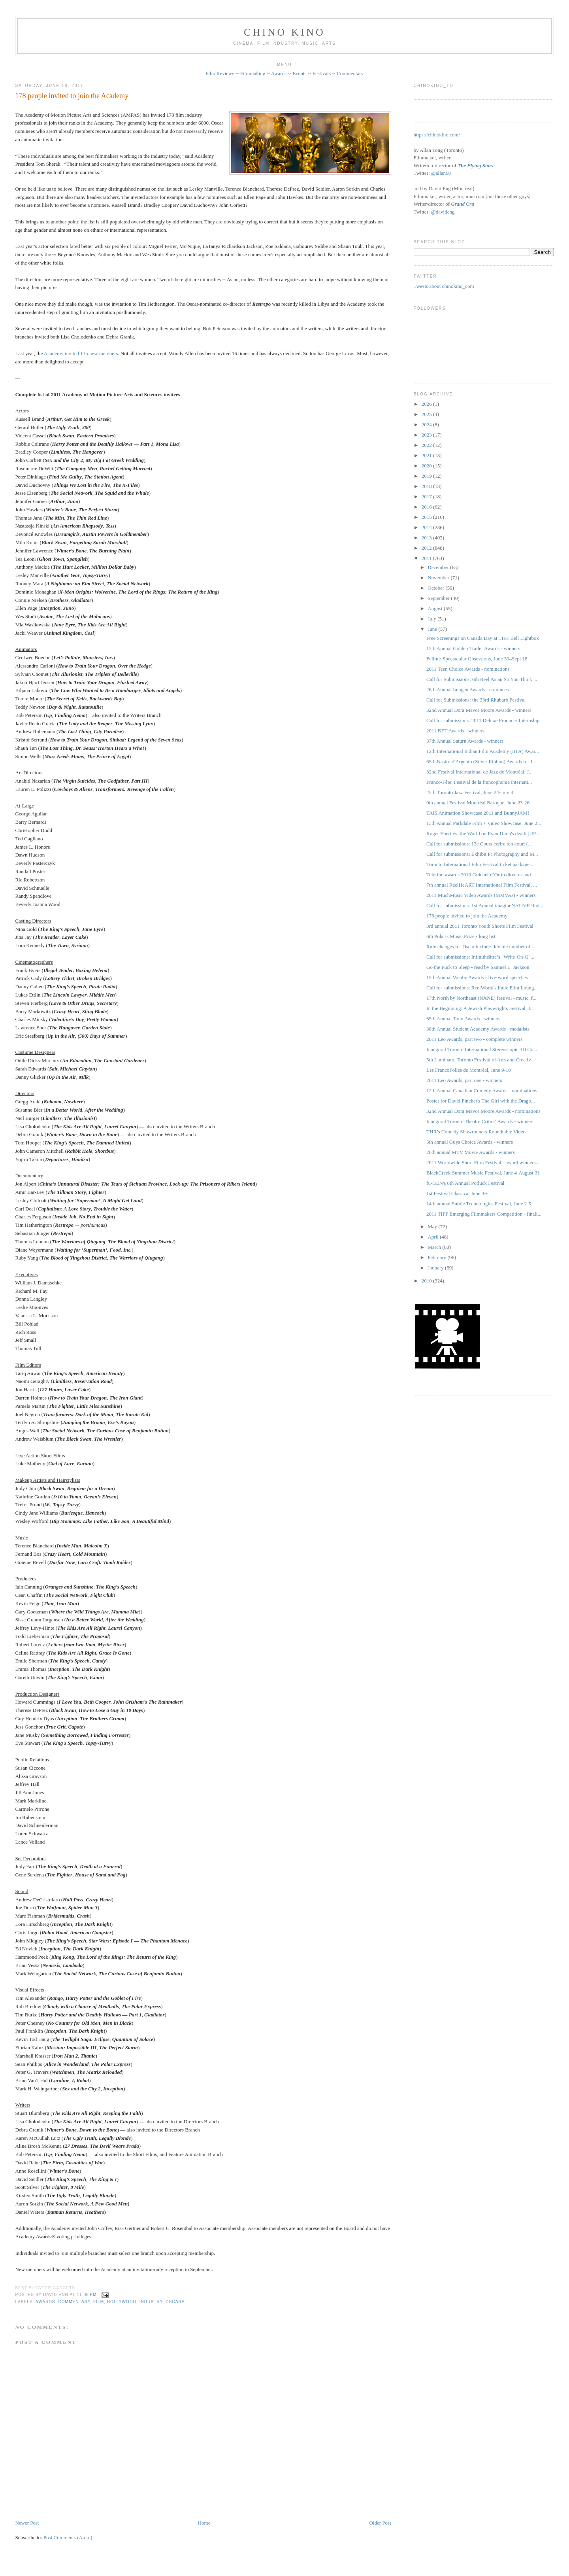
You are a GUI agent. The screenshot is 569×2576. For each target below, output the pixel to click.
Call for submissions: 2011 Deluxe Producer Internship (482, 720)
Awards (278, 73)
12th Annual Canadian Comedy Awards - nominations (481, 1090)
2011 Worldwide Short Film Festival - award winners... (482, 1162)
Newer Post (27, 2523)
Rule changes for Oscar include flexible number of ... (480, 946)
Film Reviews (219, 73)
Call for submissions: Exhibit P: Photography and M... (482, 854)
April (434, 1237)
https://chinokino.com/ (437, 135)
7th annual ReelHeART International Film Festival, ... (481, 885)
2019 (427, 476)
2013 (427, 538)
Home (204, 2523)
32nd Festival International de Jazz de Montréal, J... (479, 772)
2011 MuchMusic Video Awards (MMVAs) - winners (481, 895)
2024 (427, 424)
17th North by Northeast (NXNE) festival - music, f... (481, 998)
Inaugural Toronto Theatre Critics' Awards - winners (479, 1121)
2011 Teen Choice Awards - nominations (468, 669)
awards (45, 2302)
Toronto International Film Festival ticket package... (479, 864)
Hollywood (121, 2302)
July (432, 619)
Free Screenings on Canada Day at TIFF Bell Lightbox (482, 638)
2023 (427, 435)
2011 (427, 558)
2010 (427, 1281)
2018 (427, 486)
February (437, 1257)
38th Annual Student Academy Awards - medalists (477, 1029)
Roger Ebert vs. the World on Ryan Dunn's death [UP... (482, 833)
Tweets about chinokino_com (444, 286)
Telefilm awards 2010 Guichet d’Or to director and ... (481, 875)
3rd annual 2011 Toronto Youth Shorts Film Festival (479, 926)
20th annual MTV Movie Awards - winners (470, 1152)
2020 (427, 466)
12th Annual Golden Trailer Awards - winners (473, 648)
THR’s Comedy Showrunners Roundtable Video (476, 1132)
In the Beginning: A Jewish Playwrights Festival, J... (480, 1008)
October (436, 588)
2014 (427, 527)
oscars (175, 2302)
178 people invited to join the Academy (71, 96)
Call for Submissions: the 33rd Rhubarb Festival (476, 700)
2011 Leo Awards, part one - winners (464, 1080)
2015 (427, 517)
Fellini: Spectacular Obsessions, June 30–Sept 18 (477, 659)
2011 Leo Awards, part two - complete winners (474, 1039)
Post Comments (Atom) (67, 2537)
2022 (427, 445)
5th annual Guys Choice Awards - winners (469, 1142)
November (439, 578)
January (436, 1268)
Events (299, 73)
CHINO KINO (284, 32)
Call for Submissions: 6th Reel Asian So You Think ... (481, 679)
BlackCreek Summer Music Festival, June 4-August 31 (483, 1173)
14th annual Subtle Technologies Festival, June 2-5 (478, 1204)
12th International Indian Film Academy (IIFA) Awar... (482, 751)
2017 (427, 496)
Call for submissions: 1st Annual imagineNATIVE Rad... (484, 905)
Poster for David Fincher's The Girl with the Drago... (480, 1101)
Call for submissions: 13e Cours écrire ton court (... (479, 844)
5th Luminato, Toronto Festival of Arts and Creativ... (480, 1060)
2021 (427, 455)
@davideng (443, 212)
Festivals (322, 73)
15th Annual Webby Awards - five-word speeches (477, 977)
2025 (427, 414)
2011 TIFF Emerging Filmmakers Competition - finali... (483, 1214)
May (433, 1226)
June (433, 629)
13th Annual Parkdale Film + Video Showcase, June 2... (483, 823)
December (439, 567)
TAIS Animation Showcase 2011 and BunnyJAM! (477, 813)
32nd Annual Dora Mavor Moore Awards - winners (478, 710)
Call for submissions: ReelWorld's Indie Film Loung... (482, 988)
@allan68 (441, 173)
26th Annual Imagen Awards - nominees (467, 689)
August (436, 608)
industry (150, 2302)
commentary (74, 2302)
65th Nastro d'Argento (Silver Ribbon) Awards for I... (481, 761)
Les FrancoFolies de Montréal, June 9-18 (468, 1070)
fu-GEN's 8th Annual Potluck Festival (465, 1183)
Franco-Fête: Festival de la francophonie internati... (479, 782)
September (439, 598)
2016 (427, 507)
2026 (427, 404)
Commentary (350, 73)
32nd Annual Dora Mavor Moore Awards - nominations (483, 1111)
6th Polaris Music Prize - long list (461, 936)
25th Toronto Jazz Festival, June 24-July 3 (469, 792)
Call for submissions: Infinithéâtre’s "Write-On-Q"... (480, 957)
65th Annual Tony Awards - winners (463, 1018)
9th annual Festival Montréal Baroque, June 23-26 (477, 803)
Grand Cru (462, 204)
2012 (427, 548)
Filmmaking (253, 73)
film (98, 2302)
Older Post (380, 2523)
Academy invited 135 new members (81, 353)
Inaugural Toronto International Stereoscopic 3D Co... (481, 1049)
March (435, 1247)
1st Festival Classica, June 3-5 (457, 1193)
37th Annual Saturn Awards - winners (464, 741)
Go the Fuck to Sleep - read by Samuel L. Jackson (477, 967)
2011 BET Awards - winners (455, 731)
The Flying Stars (475, 165)
